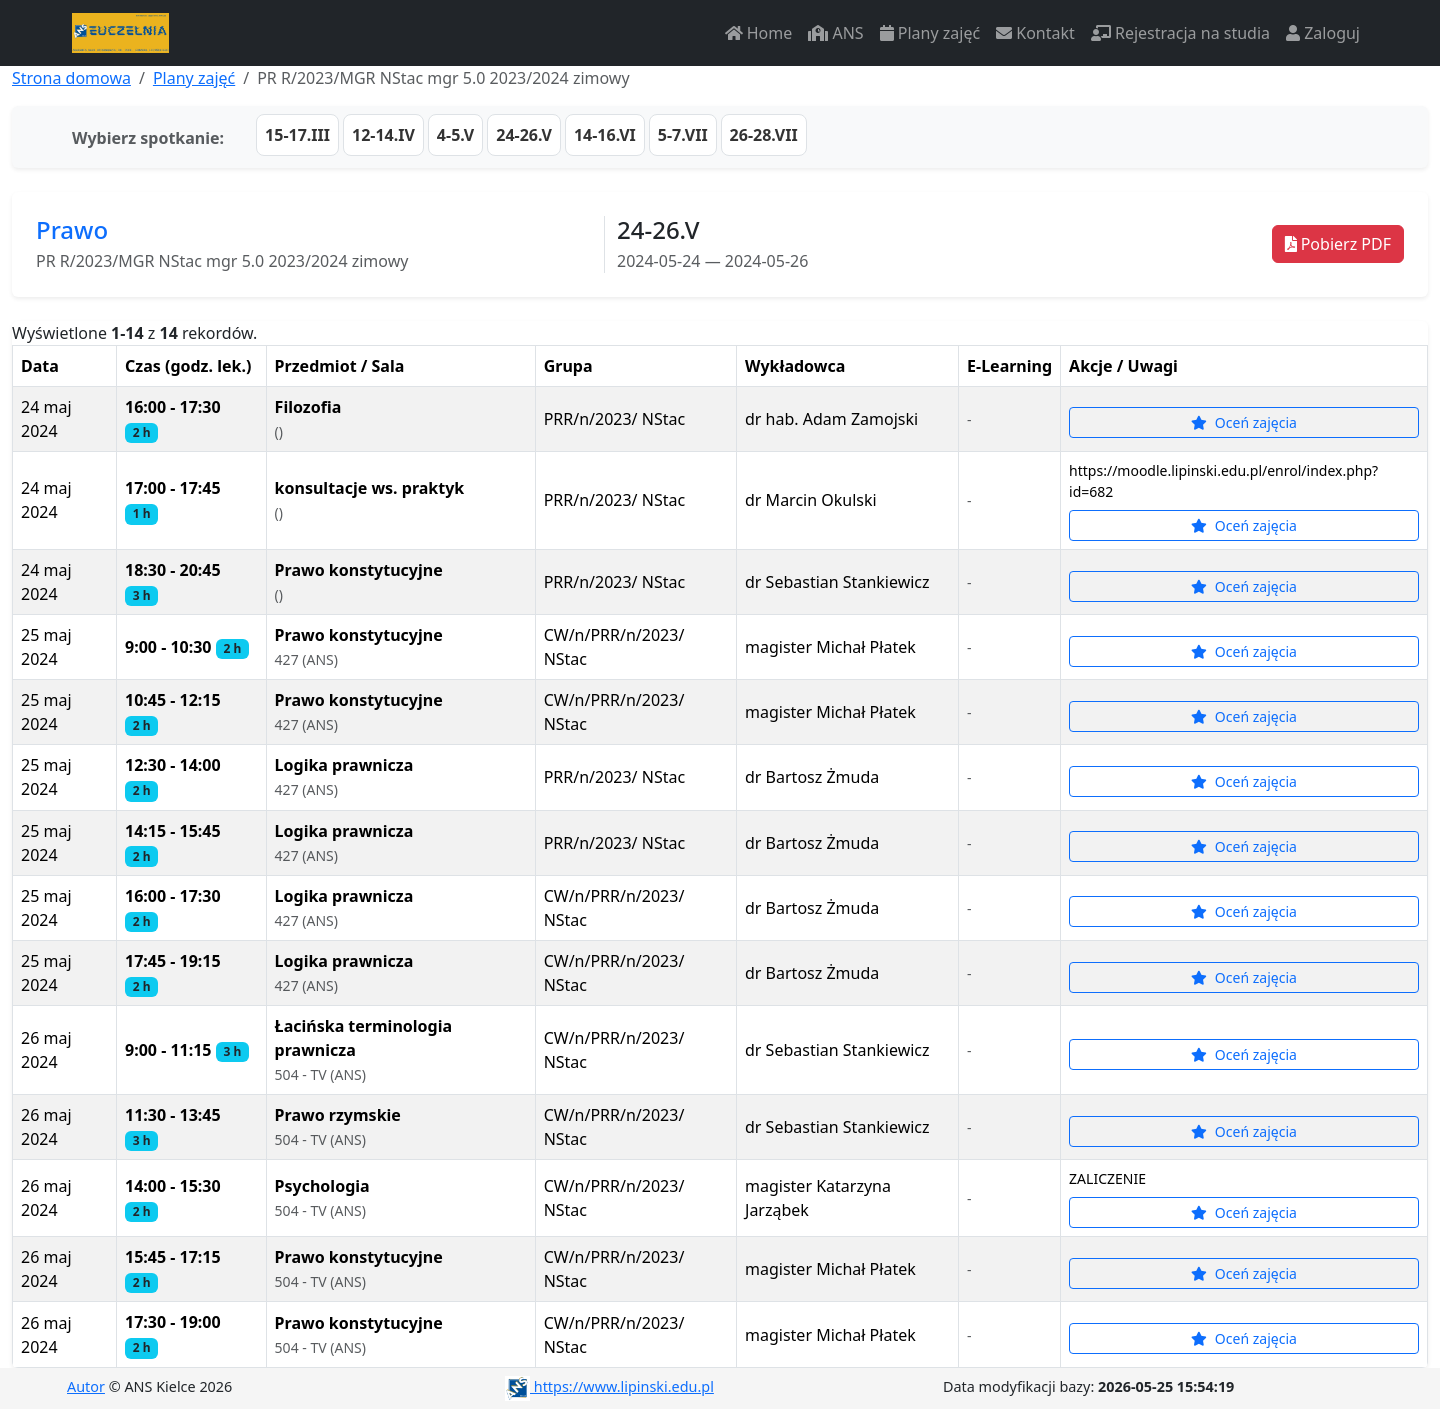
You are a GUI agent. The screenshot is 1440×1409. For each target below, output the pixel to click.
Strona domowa (71, 78)
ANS (835, 33)
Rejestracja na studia (1180, 33)
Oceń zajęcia (1244, 422)
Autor (86, 1386)
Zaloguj (1323, 33)
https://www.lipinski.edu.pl (609, 1386)
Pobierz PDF (1338, 244)
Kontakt (1035, 33)
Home (759, 33)
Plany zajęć (930, 33)
